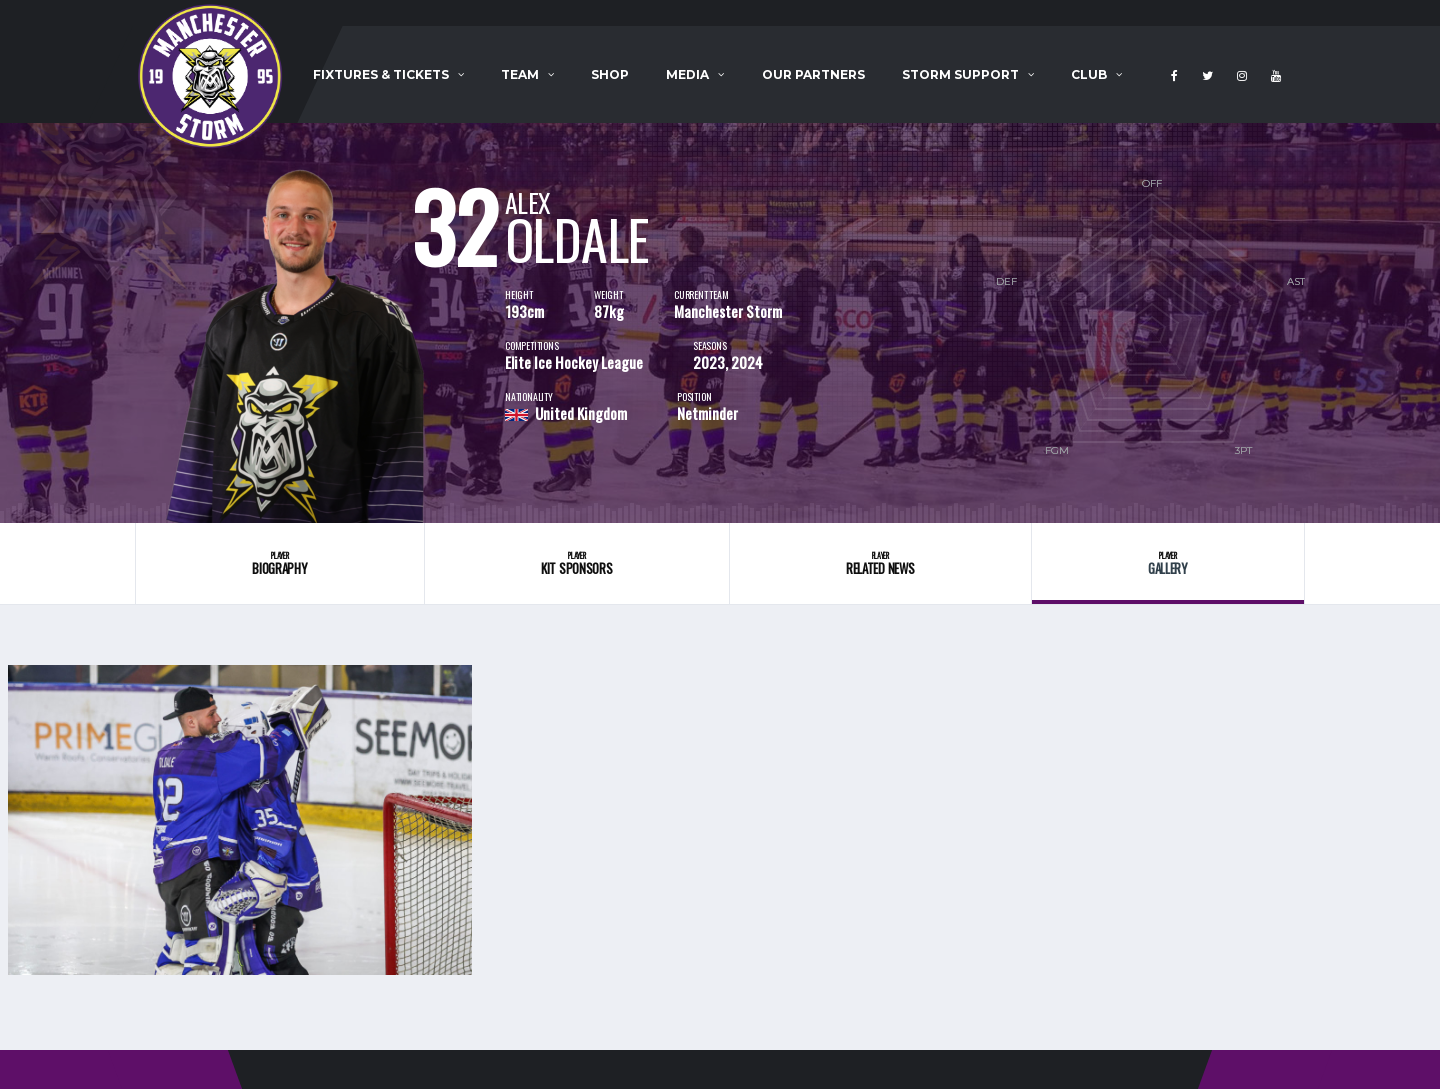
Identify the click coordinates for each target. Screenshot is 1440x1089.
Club (1089, 74)
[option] (320, 323)
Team (520, 74)
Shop (610, 74)
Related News (880, 563)
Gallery (1168, 563)
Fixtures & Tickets (381, 74)
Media (687, 74)
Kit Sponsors (577, 563)
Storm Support (960, 74)
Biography (280, 563)
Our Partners (813, 74)
